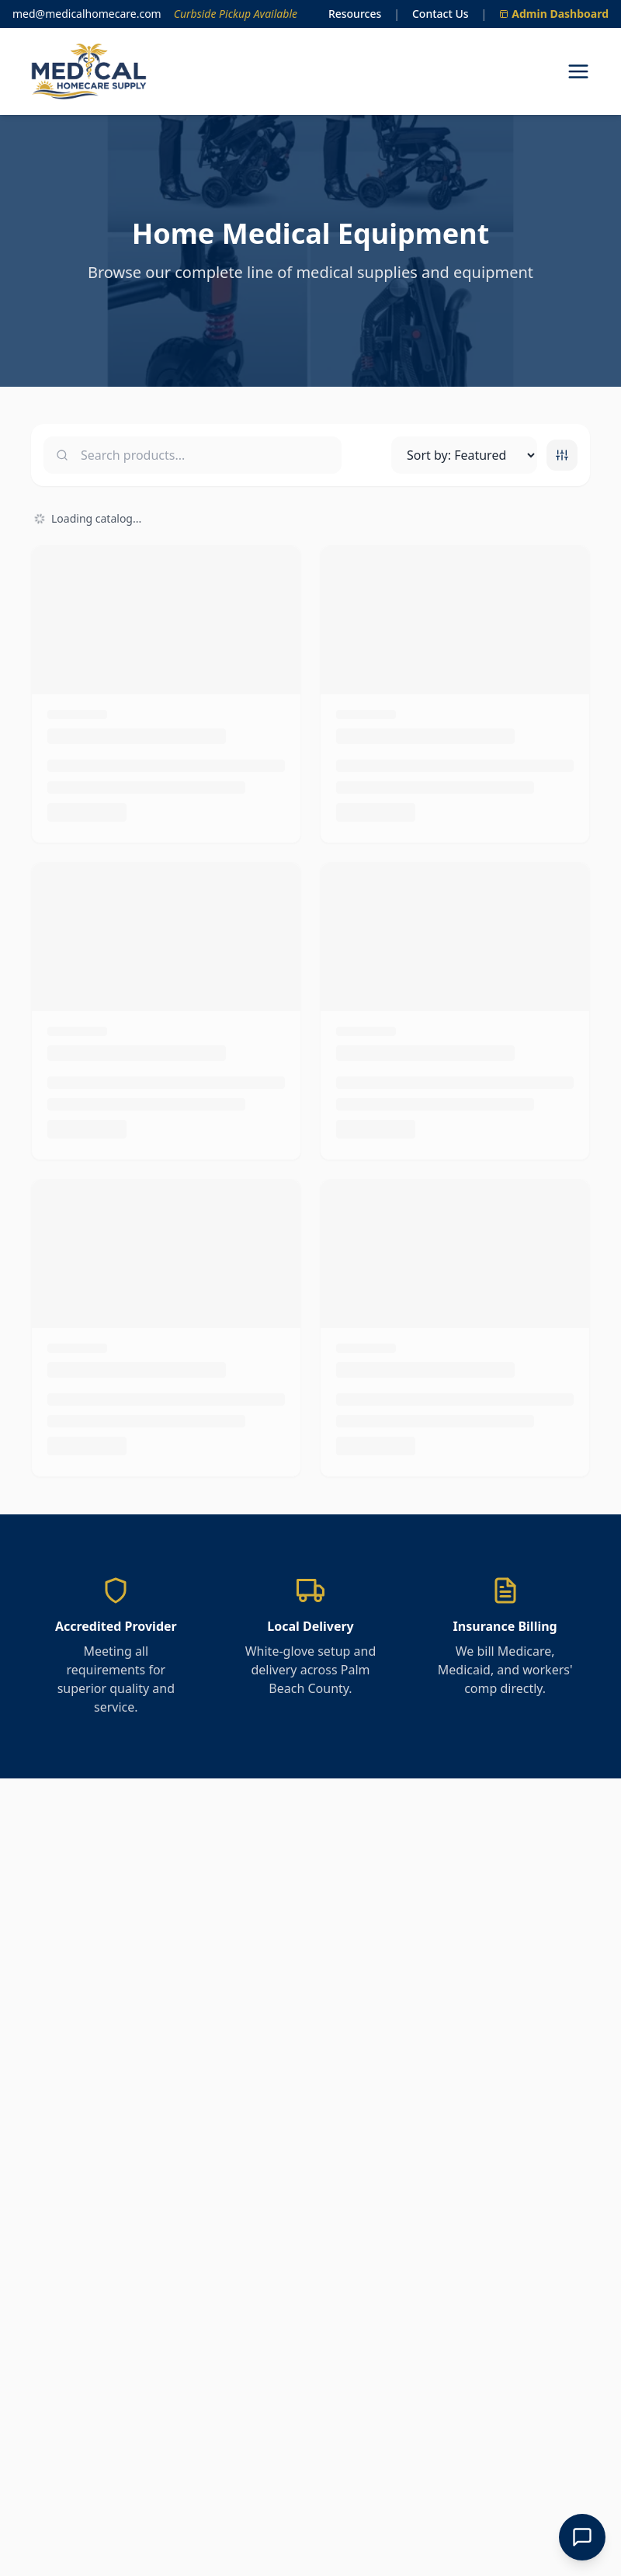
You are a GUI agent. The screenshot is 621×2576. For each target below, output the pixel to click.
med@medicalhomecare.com (86, 13)
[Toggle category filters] (562, 455)
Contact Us (440, 13)
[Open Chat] (582, 2537)
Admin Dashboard (554, 13)
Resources (354, 13)
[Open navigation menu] (578, 71)
